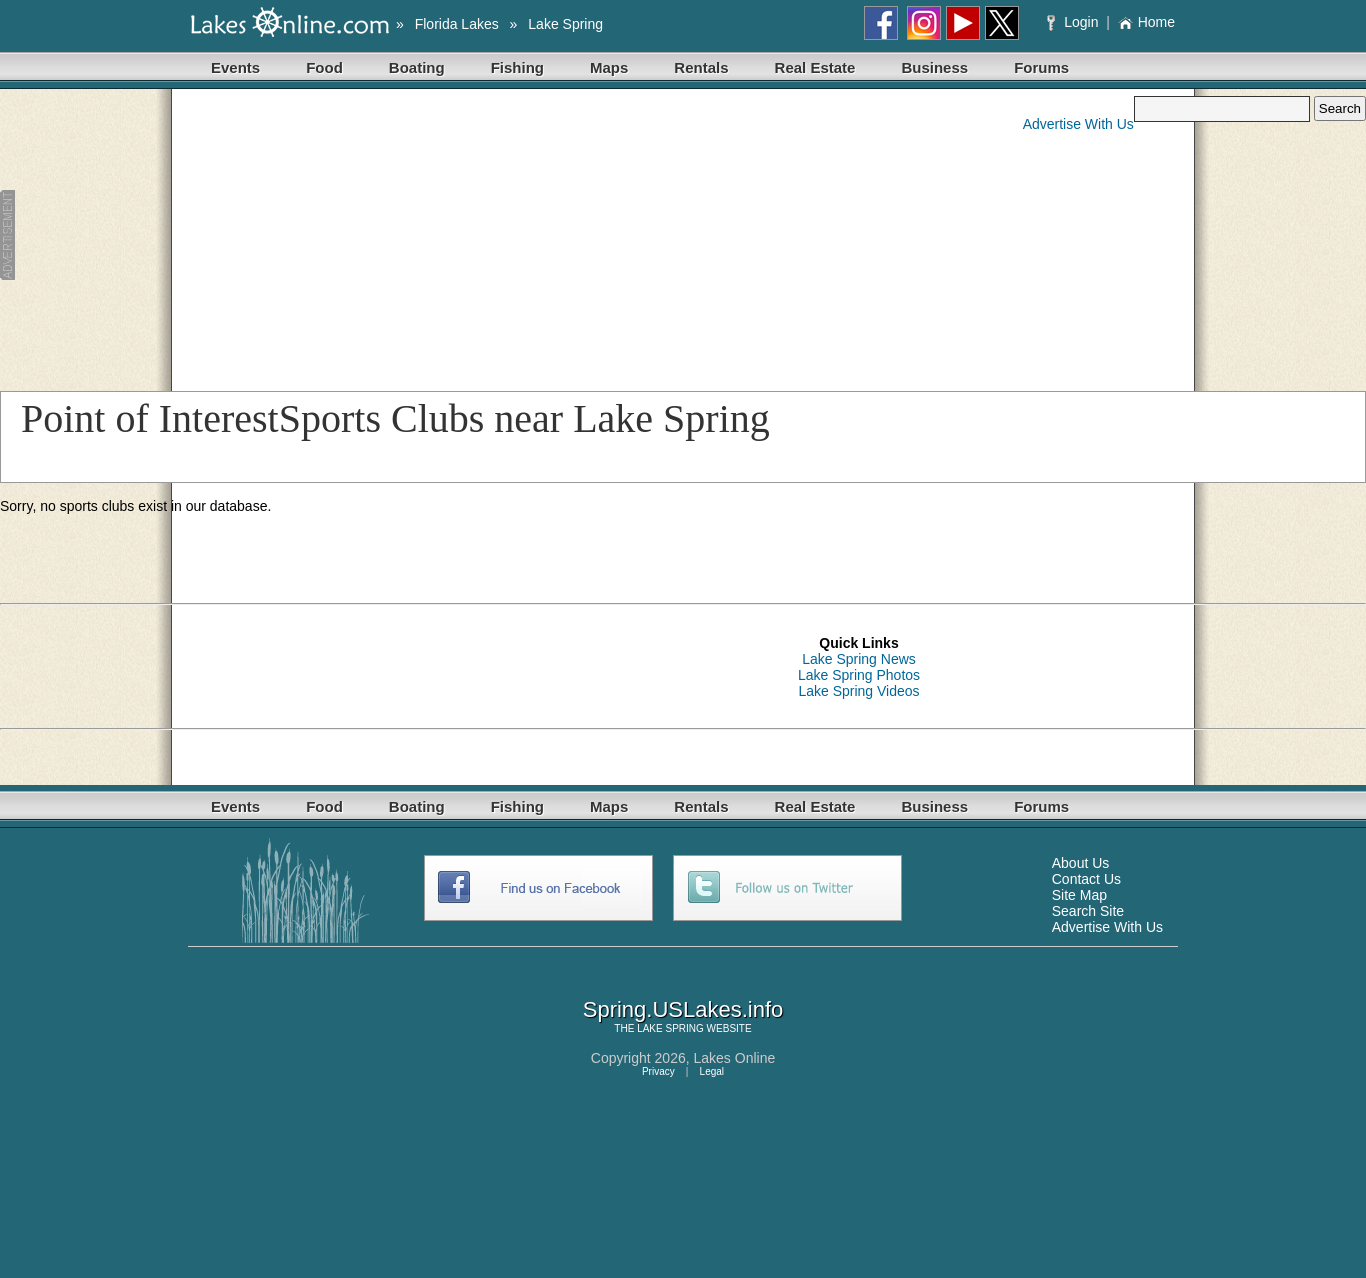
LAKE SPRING (670, 1028)
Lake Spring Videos (858, 691)
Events (235, 67)
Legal (712, 1071)
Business (934, 67)
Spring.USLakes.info (683, 1009)
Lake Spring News (859, 659)
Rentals (701, 67)
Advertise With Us (1078, 124)
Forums (1041, 67)
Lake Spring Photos (859, 675)
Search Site (1088, 911)
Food (324, 67)
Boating (417, 67)
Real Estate (815, 67)
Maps (609, 67)
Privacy (658, 1071)
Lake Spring (565, 24)
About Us (1081, 863)
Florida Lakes (457, 24)
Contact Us (1086, 879)
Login (1074, 22)
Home (1146, 22)
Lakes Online (735, 1058)
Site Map (1079, 895)
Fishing (517, 67)
